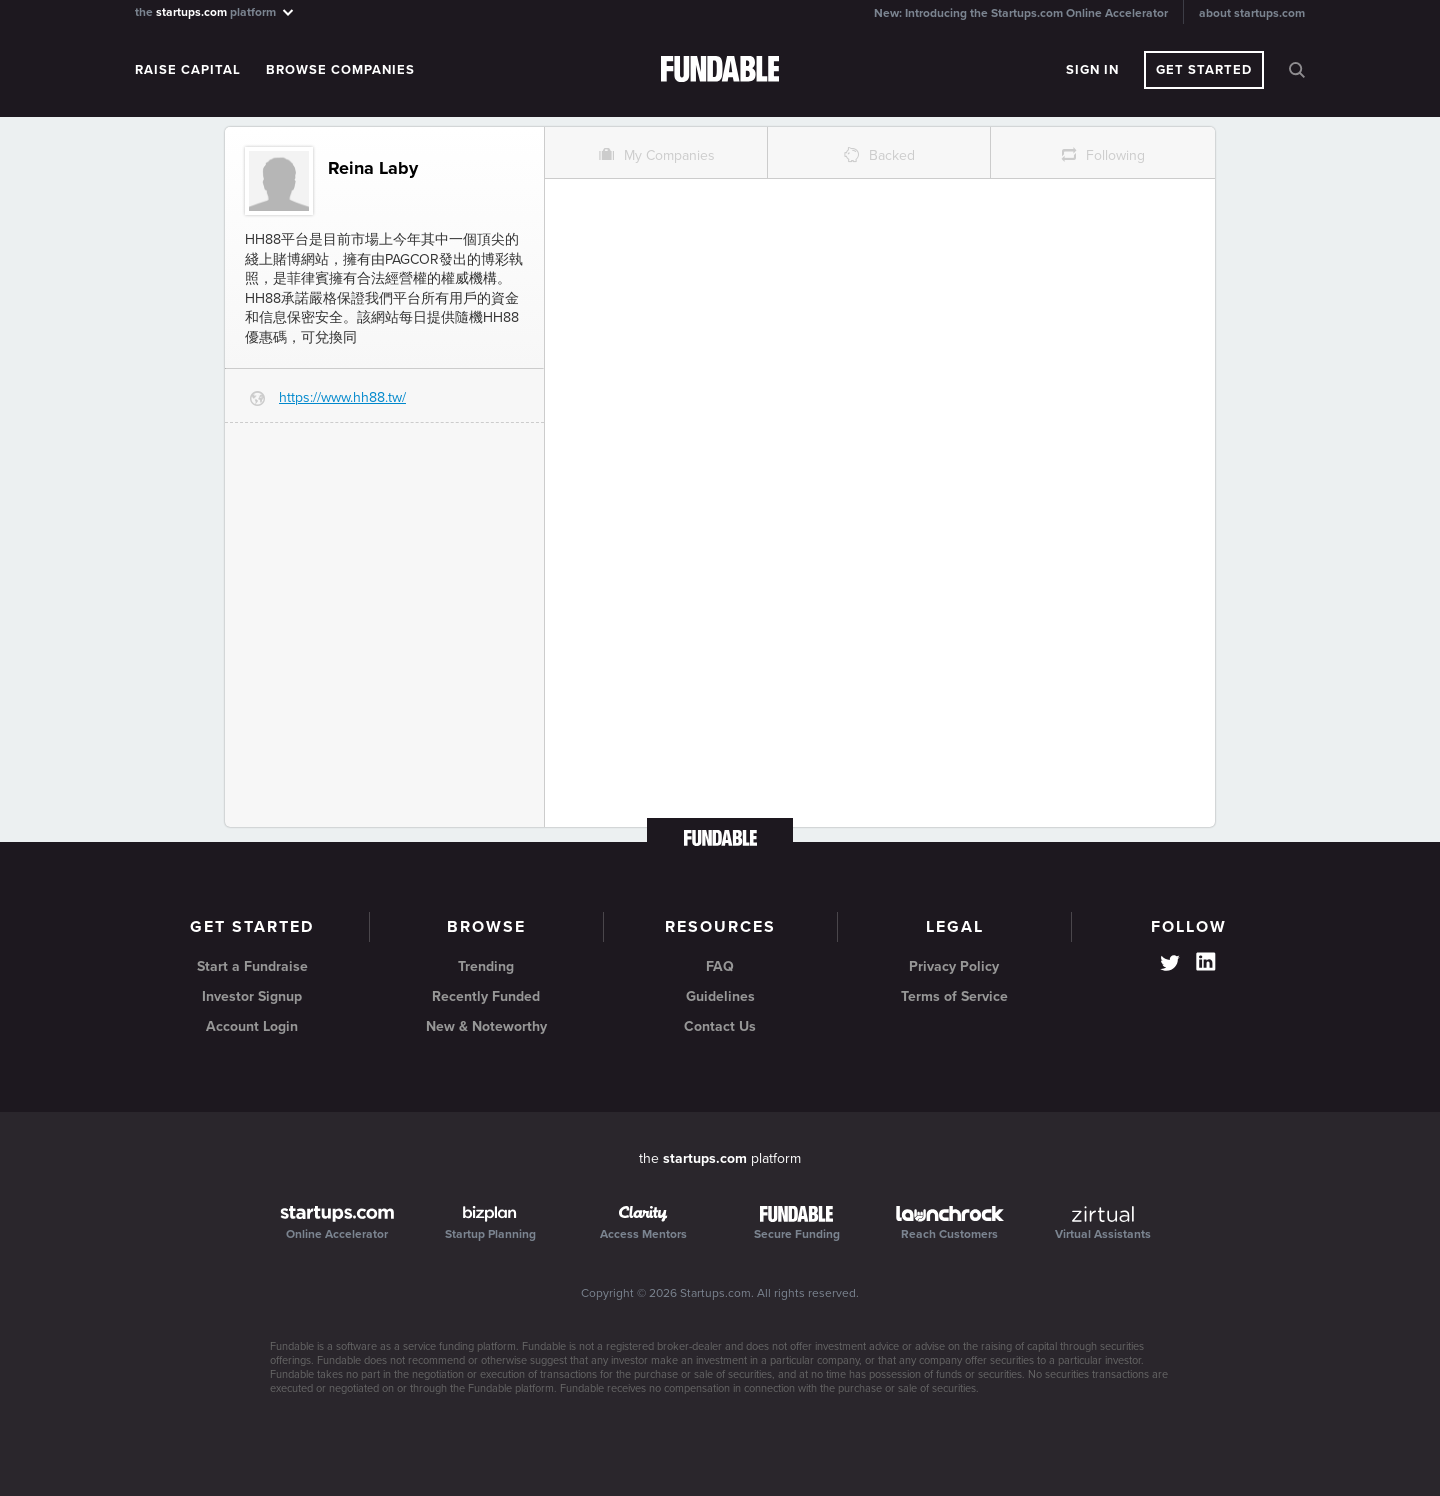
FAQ (720, 966)
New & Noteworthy (486, 1026)
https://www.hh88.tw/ (342, 397)
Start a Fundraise (252, 966)
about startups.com (1252, 13)
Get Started (1204, 70)
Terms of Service (954, 996)
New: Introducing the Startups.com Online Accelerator (1021, 13)
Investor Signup (252, 996)
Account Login (252, 1026)
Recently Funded (486, 996)
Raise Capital (188, 70)
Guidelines (720, 996)
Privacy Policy (954, 966)
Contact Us (720, 1026)
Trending (486, 966)
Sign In (1092, 70)
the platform (215, 11)
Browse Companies (340, 70)
